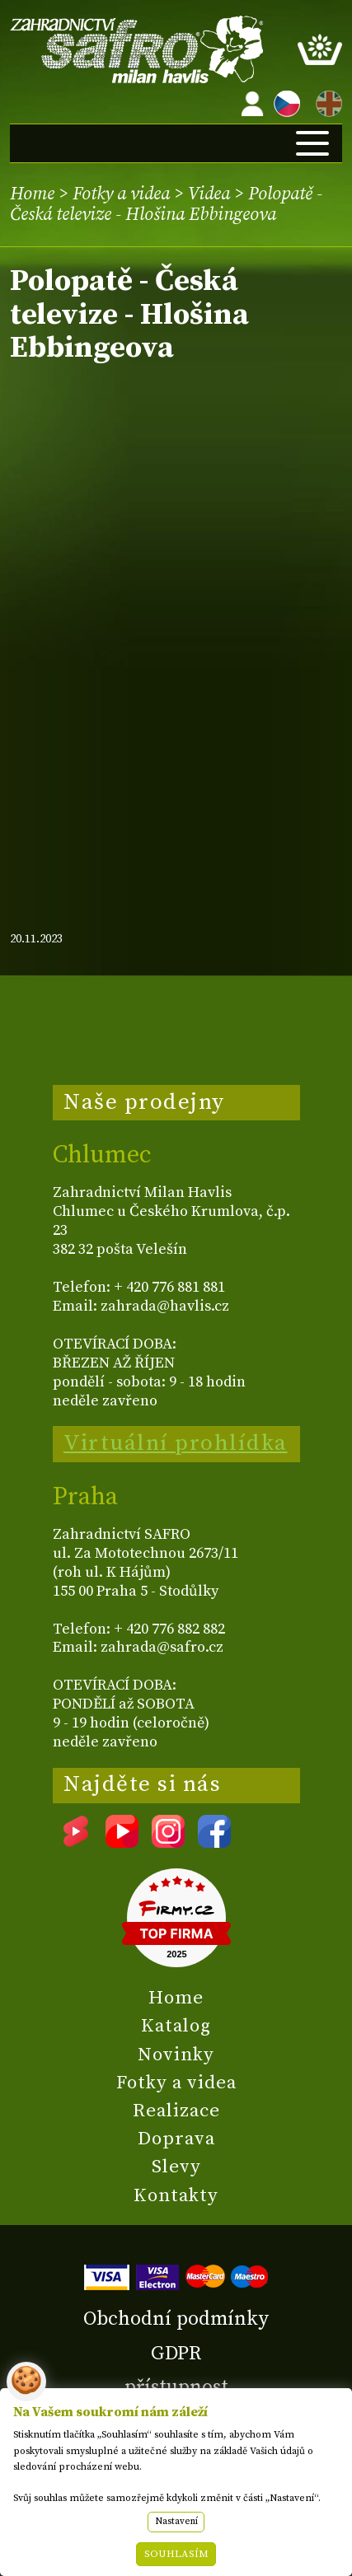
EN (326, 100)
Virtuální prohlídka (175, 1443)
